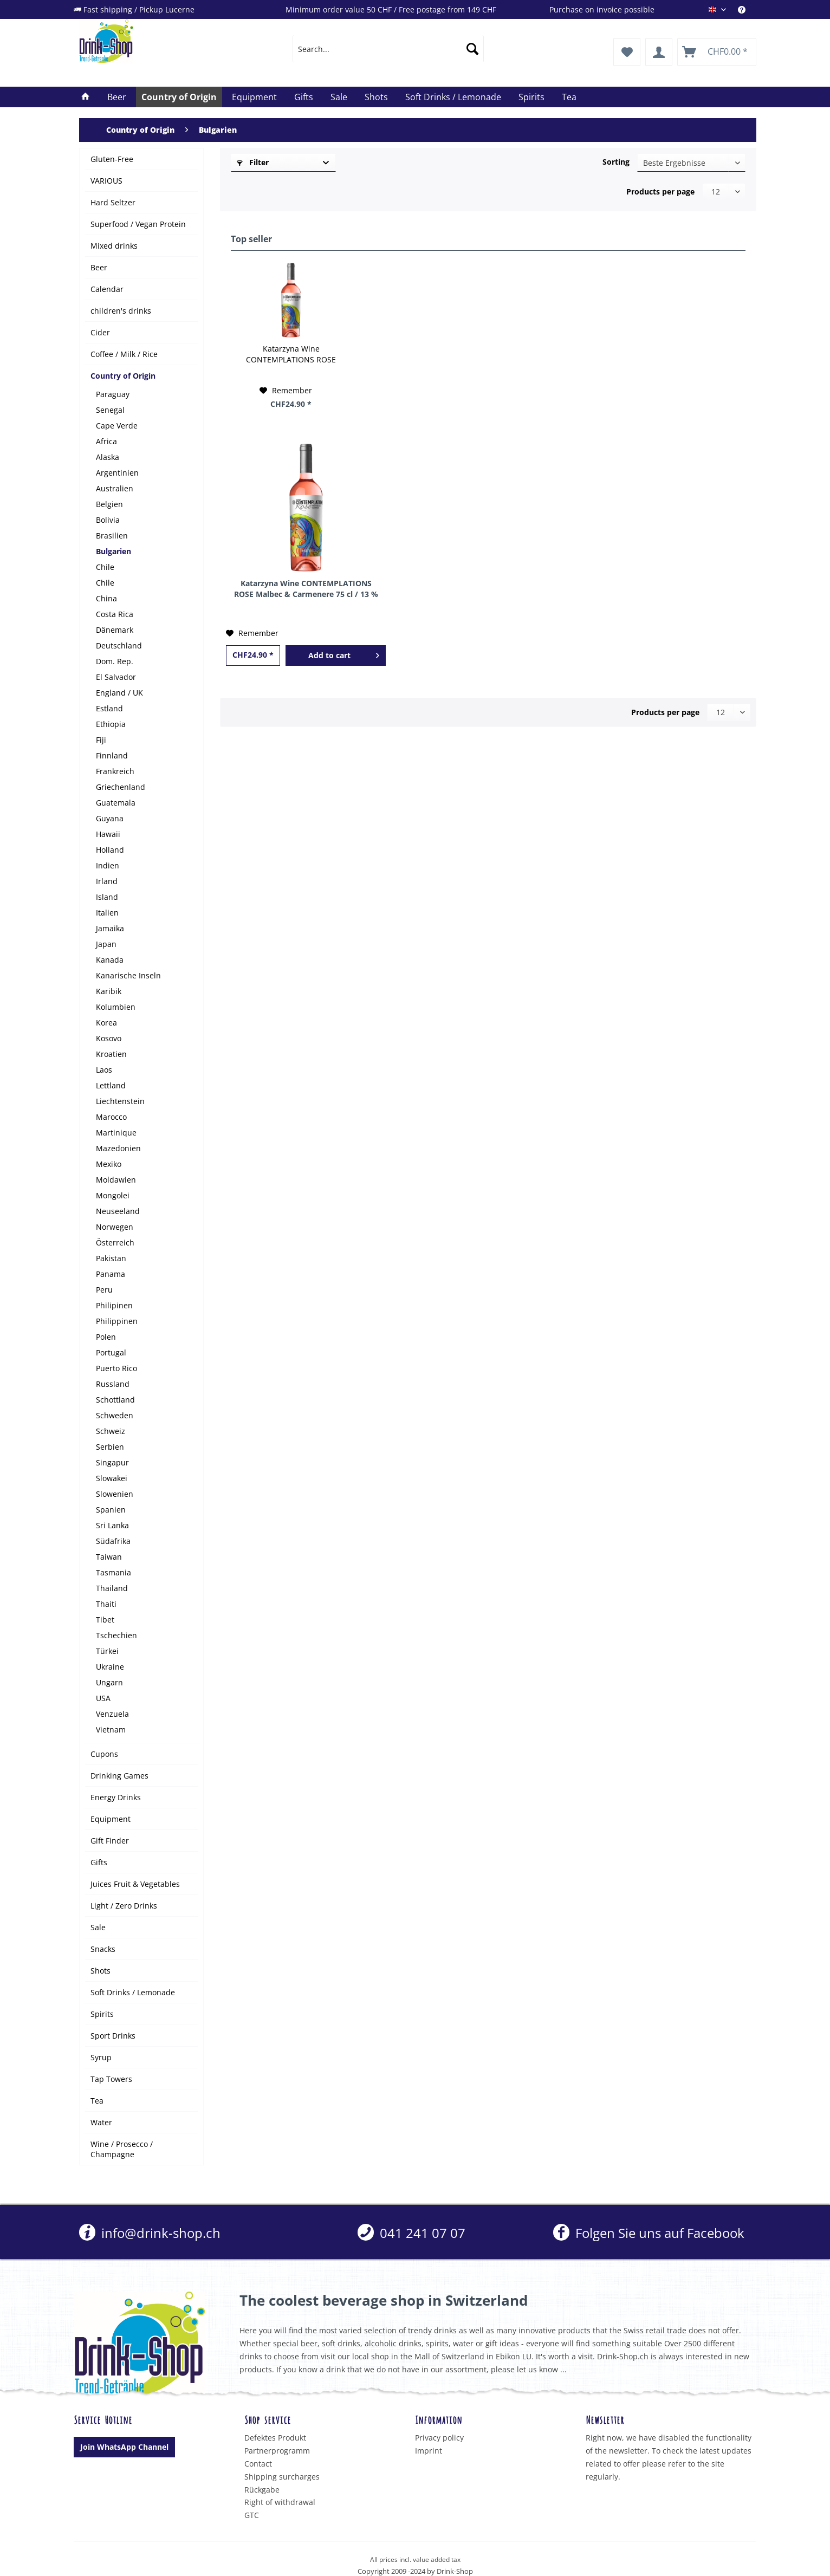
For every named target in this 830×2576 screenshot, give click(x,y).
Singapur (112, 1462)
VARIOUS (106, 181)
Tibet (105, 1619)
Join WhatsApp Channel (124, 2447)
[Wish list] (626, 52)
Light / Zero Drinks (123, 1905)
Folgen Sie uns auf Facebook (648, 2233)
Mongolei (112, 1195)
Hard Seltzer (112, 202)
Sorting (616, 162)
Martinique (116, 1132)
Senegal (110, 410)
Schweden (114, 1415)
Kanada (110, 960)
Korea (106, 1022)
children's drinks (120, 311)
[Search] (472, 48)
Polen (106, 1337)
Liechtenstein (120, 1101)
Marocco (111, 1117)
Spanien (111, 1509)
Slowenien (114, 1494)
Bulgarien (113, 551)
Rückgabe (262, 2489)
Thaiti (106, 1604)
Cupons (104, 1754)
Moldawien (116, 1180)
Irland (107, 881)
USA (103, 1698)
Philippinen (117, 1321)
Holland (110, 850)
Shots (100, 1970)
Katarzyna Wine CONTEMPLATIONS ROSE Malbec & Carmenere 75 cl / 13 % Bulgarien (291, 354)
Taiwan (109, 1557)
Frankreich (115, 771)
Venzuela (112, 1714)
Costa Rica (114, 614)
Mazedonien (118, 1148)
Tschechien (116, 1635)
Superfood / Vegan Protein (138, 224)
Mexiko (108, 1164)
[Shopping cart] (716, 52)
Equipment (110, 1819)
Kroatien (111, 1054)
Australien (114, 488)
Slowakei (111, 1478)
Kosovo (108, 1038)
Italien (107, 912)
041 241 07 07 (411, 2233)
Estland (109, 708)
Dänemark (114, 630)
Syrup (101, 2057)
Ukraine (110, 1667)
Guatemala (115, 802)
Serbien (110, 1447)
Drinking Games (119, 1775)
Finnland (112, 755)
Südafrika (113, 1541)
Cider (100, 332)
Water (101, 2122)
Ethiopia (111, 724)
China (106, 598)
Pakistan (111, 1258)
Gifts (98, 1862)
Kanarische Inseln (128, 975)
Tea (96, 2100)
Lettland (111, 1085)
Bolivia (108, 520)
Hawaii (108, 834)
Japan (106, 944)
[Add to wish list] (286, 390)
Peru (104, 1289)
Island (107, 897)
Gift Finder (109, 1840)
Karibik (108, 991)
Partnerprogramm (277, 2450)
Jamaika (110, 928)
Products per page (660, 191)
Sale (98, 1927)
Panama (110, 1274)
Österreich (115, 1242)
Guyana (110, 818)
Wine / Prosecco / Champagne (121, 2149)
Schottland (115, 1399)
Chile (105, 567)
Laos (104, 1070)
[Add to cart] (335, 655)
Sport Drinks (112, 2035)
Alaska (107, 457)
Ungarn (109, 1682)
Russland (112, 1384)
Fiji (101, 740)
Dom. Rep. (114, 661)
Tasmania (113, 1572)
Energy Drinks (115, 1797)
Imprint (428, 2450)
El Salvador (116, 677)
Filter (253, 162)
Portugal (111, 1352)
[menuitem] (747, 9)
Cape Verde (117, 425)
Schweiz (110, 1431)
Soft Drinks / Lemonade (132, 1992)
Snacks (102, 1949)
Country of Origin (122, 376)
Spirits (102, 2014)
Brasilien (112, 535)
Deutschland (119, 645)
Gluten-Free (111, 159)
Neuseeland (118, 1211)
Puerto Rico (116, 1368)
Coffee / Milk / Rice (124, 354)
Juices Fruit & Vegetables (135, 1884)
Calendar (107, 289)
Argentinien (117, 473)
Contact (258, 2463)
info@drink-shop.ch (150, 2233)
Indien (107, 865)
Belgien (109, 504)
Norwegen (114, 1227)
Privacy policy (439, 2437)
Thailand (112, 1588)
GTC (251, 2515)
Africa (106, 441)
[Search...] (388, 48)
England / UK (119, 692)
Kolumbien (115, 1007)
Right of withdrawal (279, 2502)
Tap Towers (111, 2079)
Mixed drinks (114, 246)
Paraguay (112, 394)
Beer (98, 267)
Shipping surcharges (282, 2476)
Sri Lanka (112, 1525)
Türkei (107, 1651)
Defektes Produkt (275, 2437)
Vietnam (111, 1729)
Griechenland (120, 787)
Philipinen (114, 1305)
